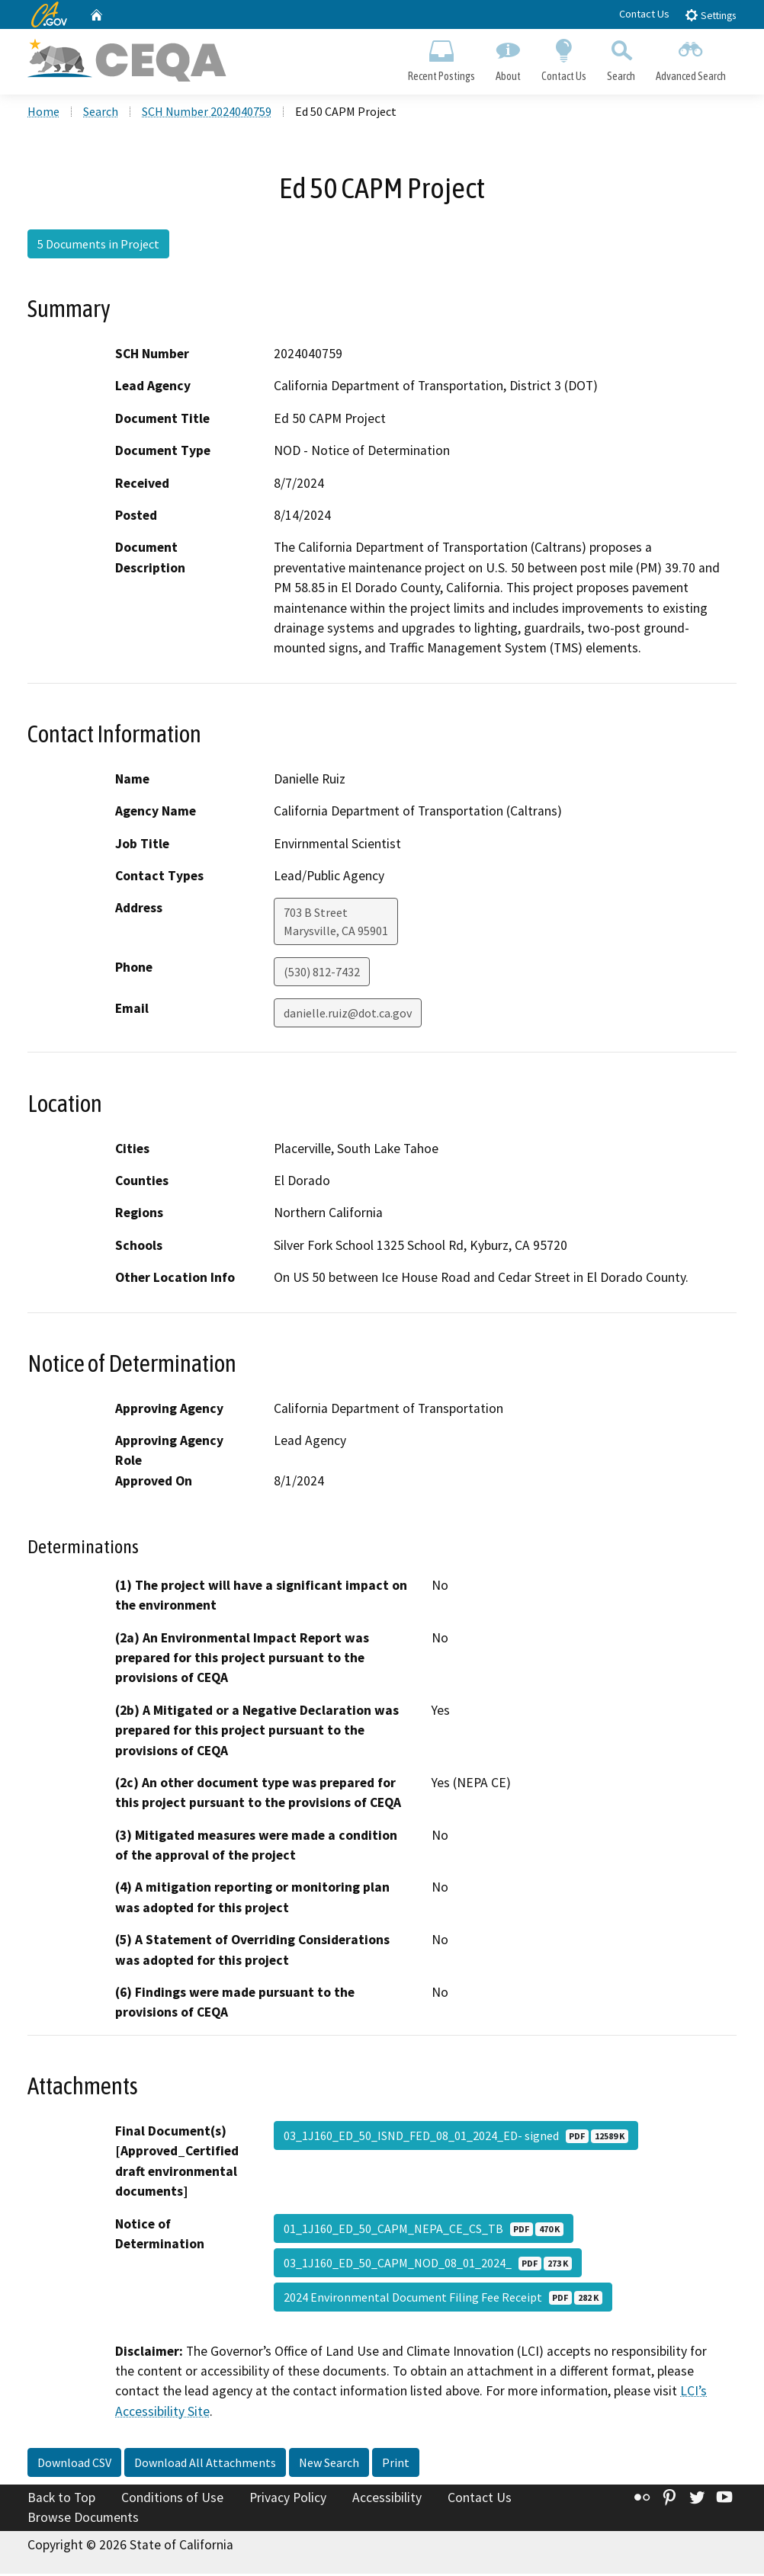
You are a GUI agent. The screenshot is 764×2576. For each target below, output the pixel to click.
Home (43, 113)
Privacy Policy (287, 2499)
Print (395, 2464)
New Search (329, 2464)
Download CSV (74, 2464)
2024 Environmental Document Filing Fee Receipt (443, 2298)
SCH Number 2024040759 (206, 113)
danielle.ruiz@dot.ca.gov (348, 1015)
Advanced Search (691, 58)
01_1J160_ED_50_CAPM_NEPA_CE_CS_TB (423, 2230)
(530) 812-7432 (322, 974)
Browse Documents (83, 2519)
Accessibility (387, 2499)
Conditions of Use (172, 2499)
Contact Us (644, 14)
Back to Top (61, 2499)
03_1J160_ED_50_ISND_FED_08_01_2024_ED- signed (456, 2137)
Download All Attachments (205, 2464)
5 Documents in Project (98, 246)
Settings (710, 15)
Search (621, 58)
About (508, 58)
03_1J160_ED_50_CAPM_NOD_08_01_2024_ (428, 2264)
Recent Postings (441, 58)
